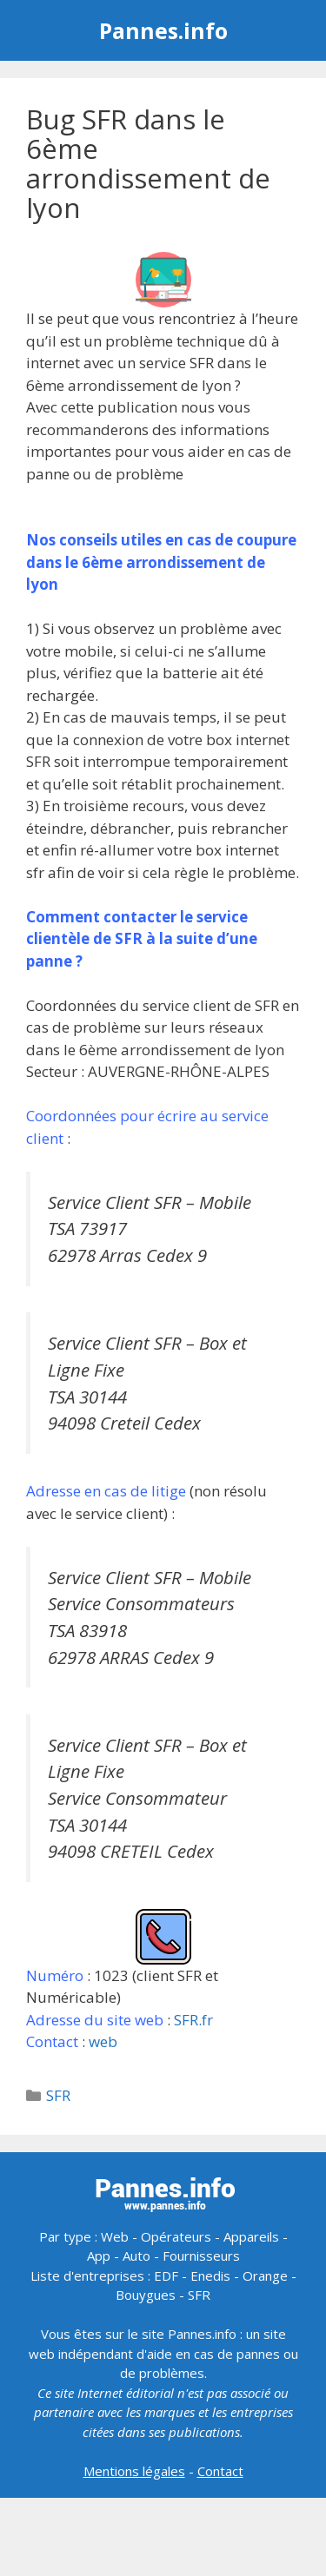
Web (115, 2236)
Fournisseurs (201, 2255)
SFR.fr (193, 2020)
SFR (58, 2095)
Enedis (210, 2275)
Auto (136, 2255)
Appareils (251, 2236)
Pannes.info (163, 30)
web (103, 2041)
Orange (265, 2275)
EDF (166, 2275)
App (98, 2255)
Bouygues (146, 2294)
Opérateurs (176, 2236)
